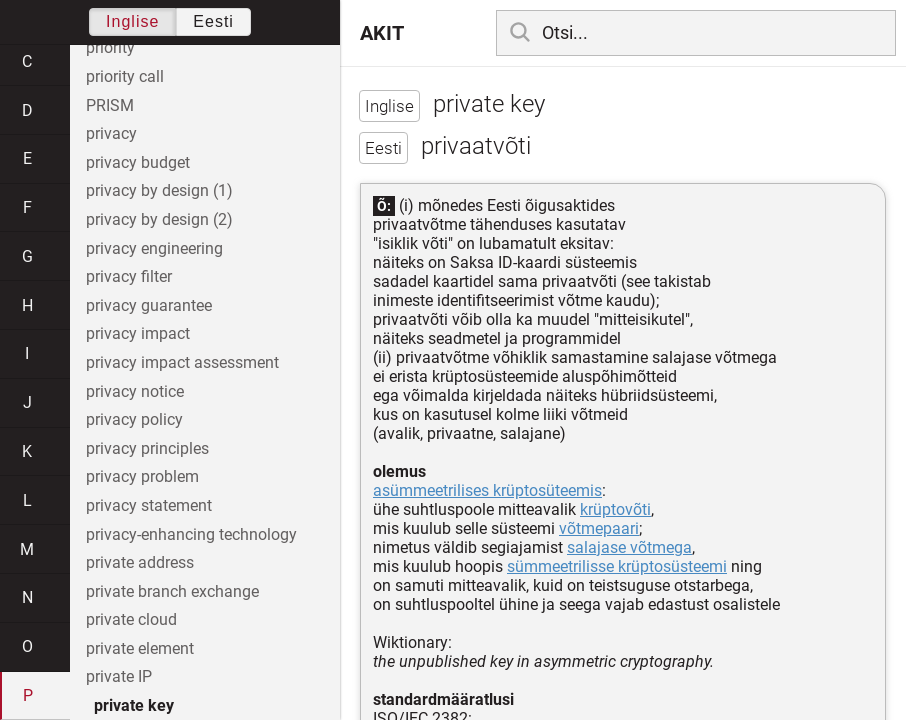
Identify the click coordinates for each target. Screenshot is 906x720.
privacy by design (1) (159, 190)
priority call (125, 76)
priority (110, 47)
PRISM (110, 105)
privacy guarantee (149, 305)
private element (140, 648)
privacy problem (142, 476)
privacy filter (129, 276)
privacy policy (134, 419)
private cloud (131, 619)
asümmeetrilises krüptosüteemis (487, 490)
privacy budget (138, 162)
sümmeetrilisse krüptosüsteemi (617, 566)
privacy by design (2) (159, 219)
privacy (111, 133)
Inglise (132, 21)
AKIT (382, 33)
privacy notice (135, 391)
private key (134, 705)
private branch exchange (172, 591)
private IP (119, 676)
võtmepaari (599, 528)
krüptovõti (615, 509)
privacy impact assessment (182, 362)
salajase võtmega (629, 547)
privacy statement (149, 505)
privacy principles (147, 448)
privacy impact (138, 333)
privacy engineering (154, 248)
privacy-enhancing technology (191, 534)
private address (140, 562)
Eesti (213, 21)
